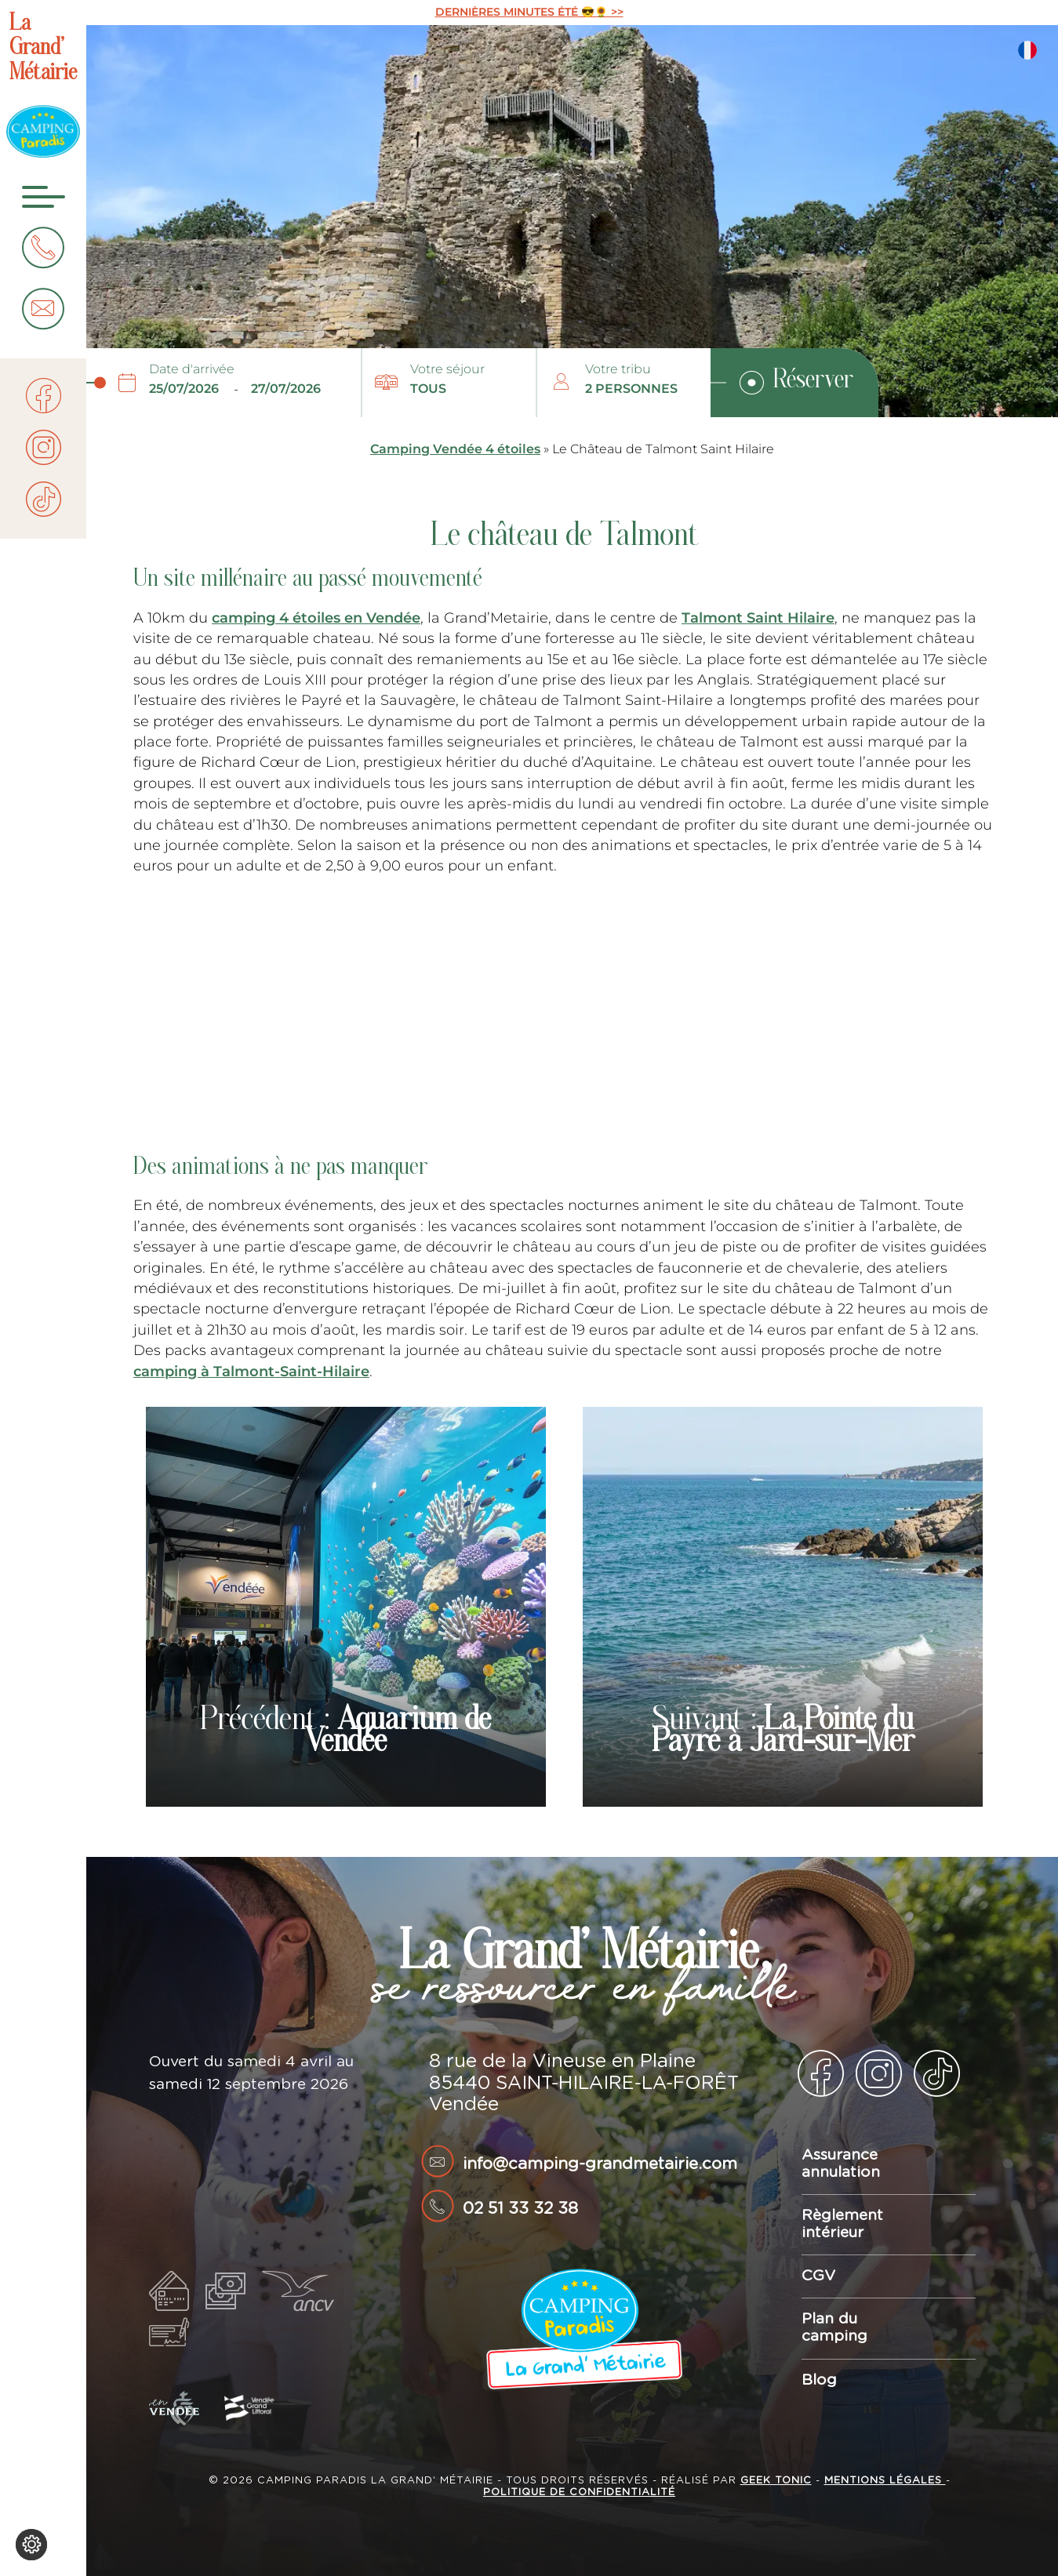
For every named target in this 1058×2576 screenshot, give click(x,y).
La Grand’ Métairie (43, 49)
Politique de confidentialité (579, 2492)
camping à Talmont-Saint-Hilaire (251, 1371)
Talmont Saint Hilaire (758, 617)
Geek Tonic (776, 2481)
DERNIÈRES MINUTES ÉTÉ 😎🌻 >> (529, 12)
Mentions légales (885, 2481)
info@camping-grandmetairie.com (600, 2164)
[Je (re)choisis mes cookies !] (31, 2544)
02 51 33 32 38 (520, 2208)
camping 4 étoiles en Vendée (316, 617)
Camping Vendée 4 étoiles (455, 448)
